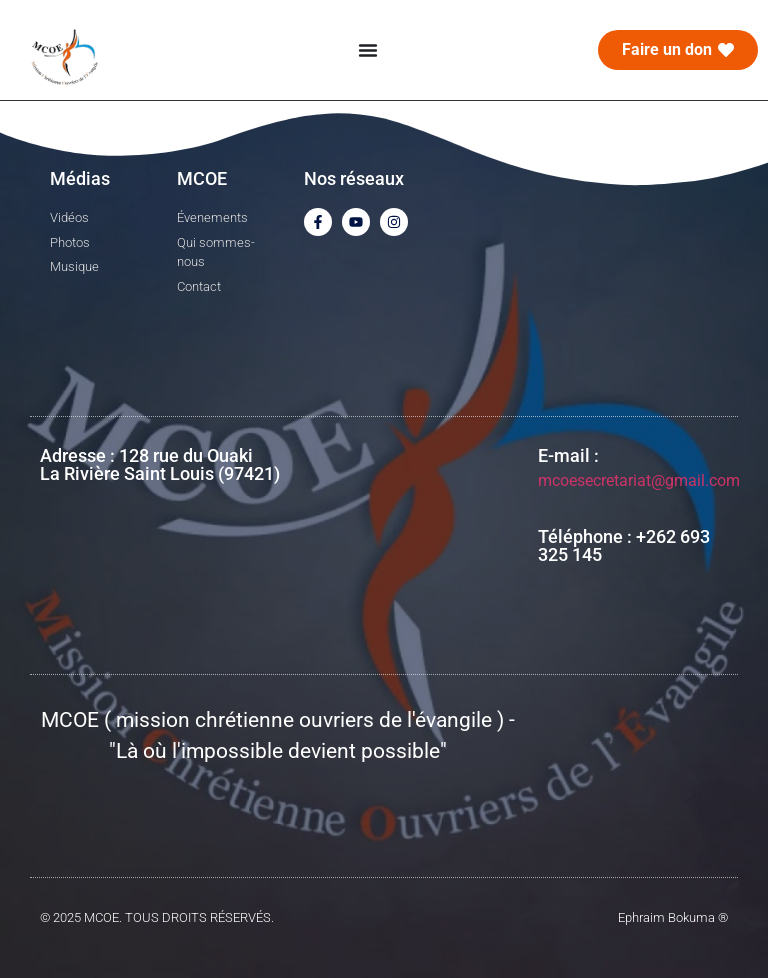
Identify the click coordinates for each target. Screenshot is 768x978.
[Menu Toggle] (368, 50)
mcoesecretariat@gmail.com (639, 480)
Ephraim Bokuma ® (673, 917)
